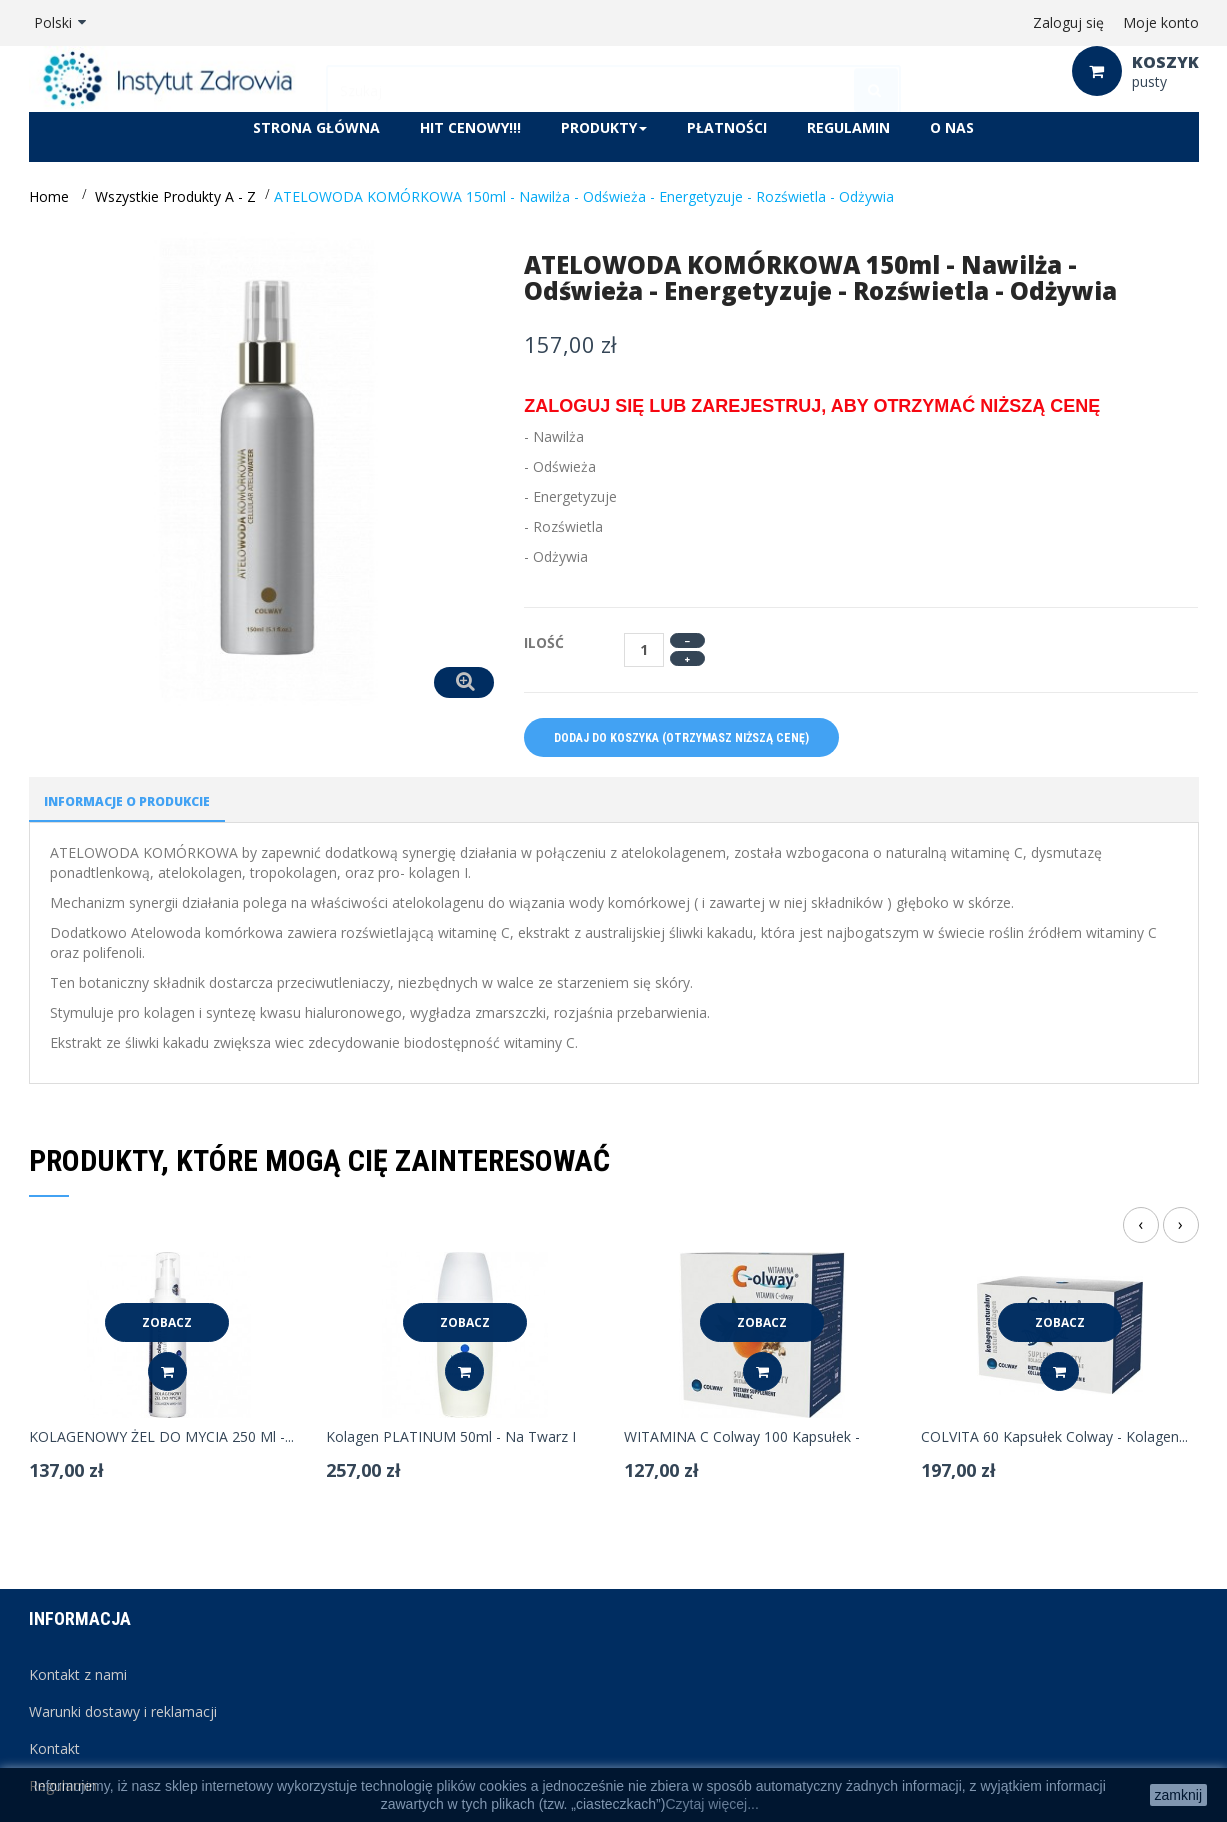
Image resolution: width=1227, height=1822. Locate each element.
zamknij (1178, 1795)
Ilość (544, 642)
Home (49, 196)
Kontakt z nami (78, 1674)
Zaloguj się (1068, 22)
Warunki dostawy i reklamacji (123, 1711)
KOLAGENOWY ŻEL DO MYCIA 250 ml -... (161, 1437)
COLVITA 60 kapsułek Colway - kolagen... (1054, 1437)
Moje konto (1161, 22)
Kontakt (54, 1748)
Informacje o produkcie (127, 801)
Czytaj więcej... (711, 1804)
